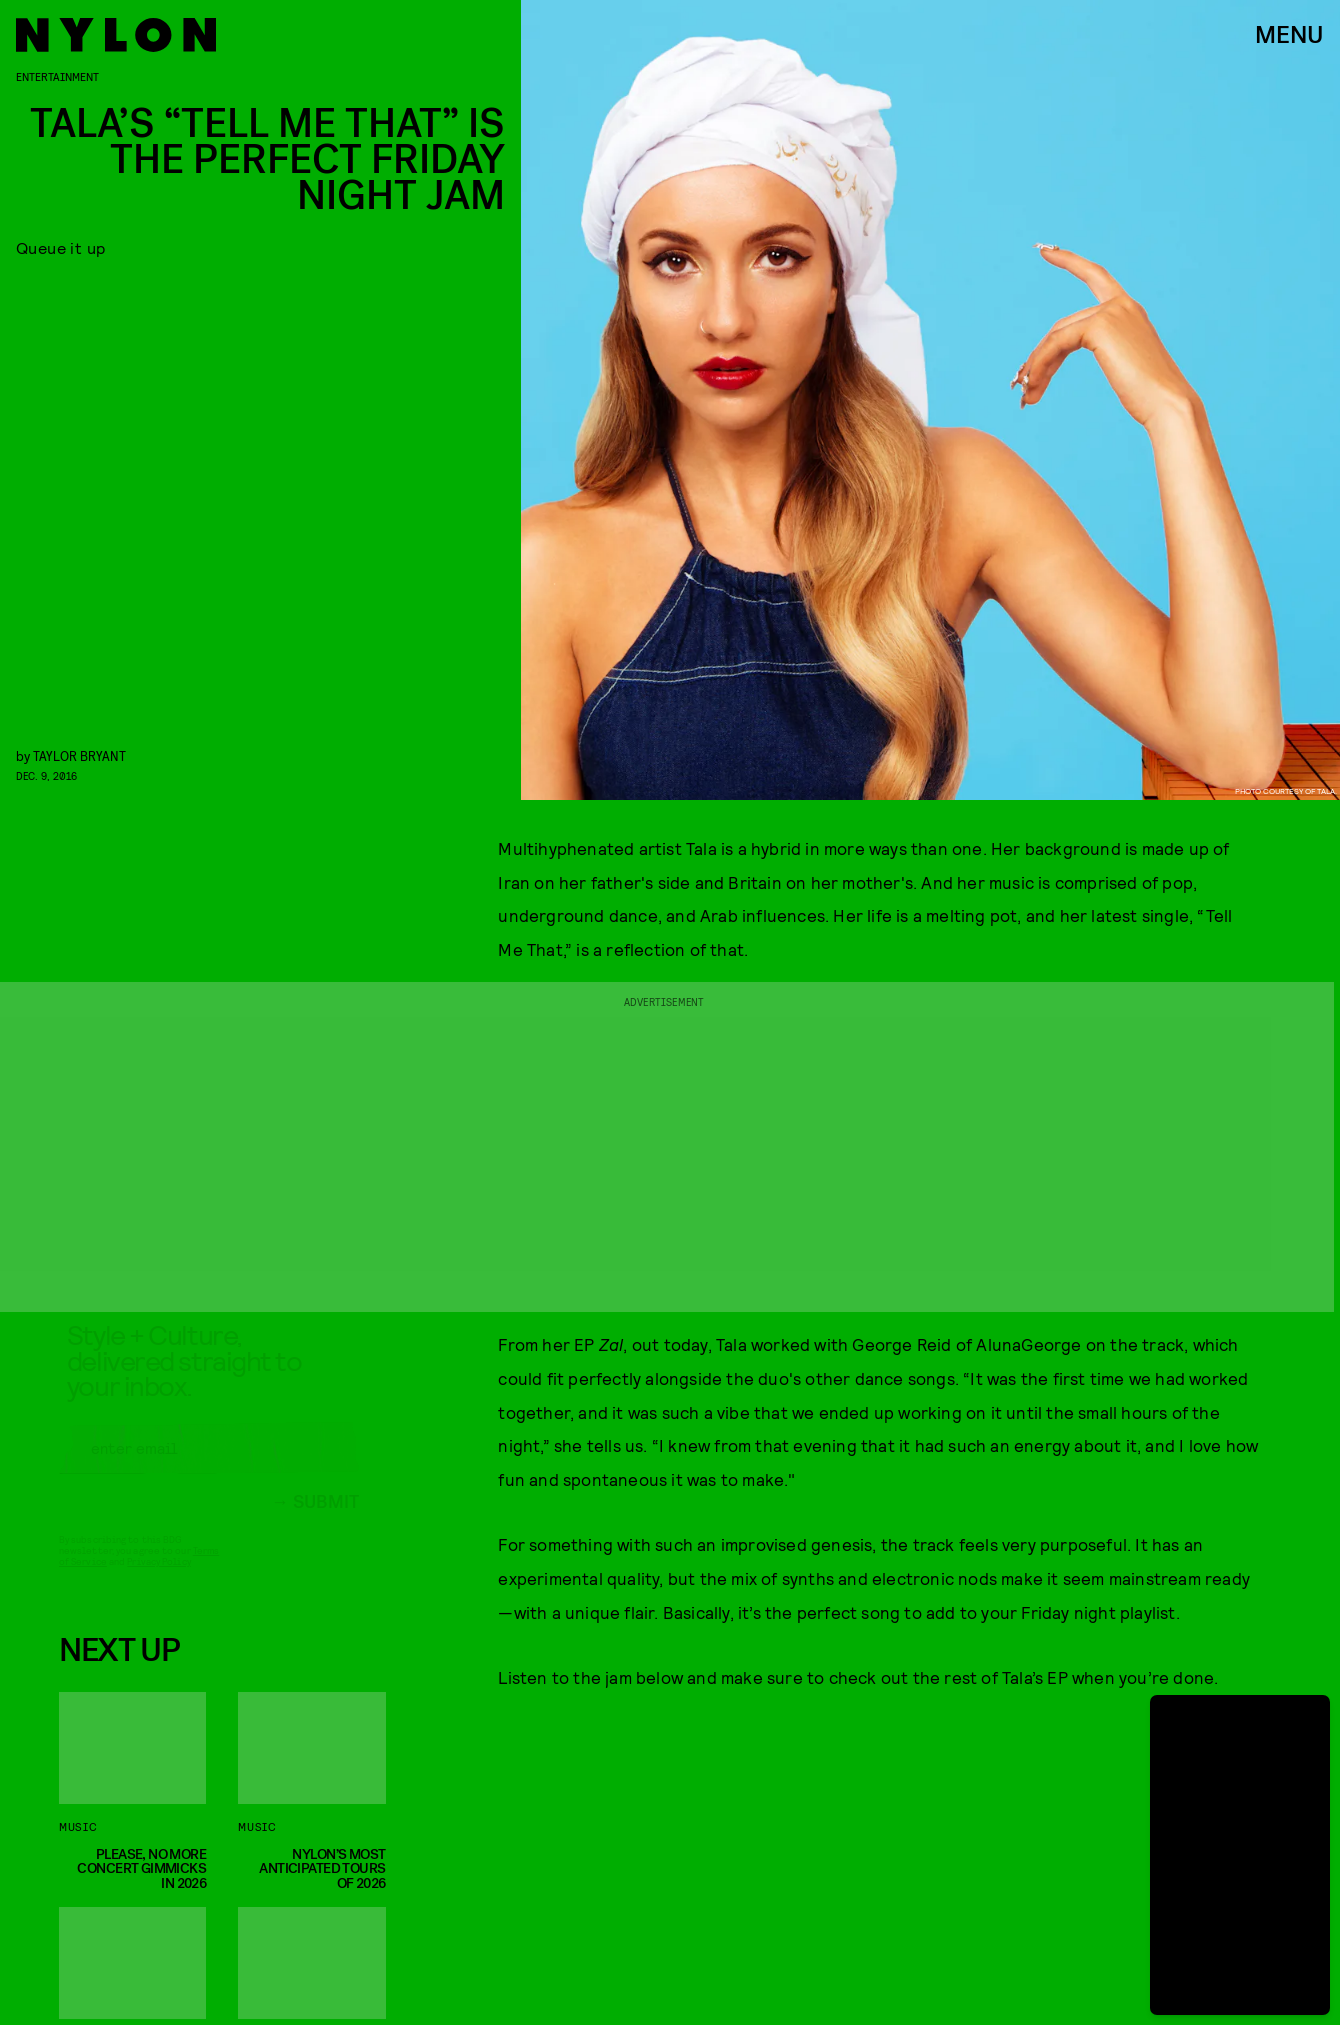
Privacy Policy (158, 1579)
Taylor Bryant (79, 755)
